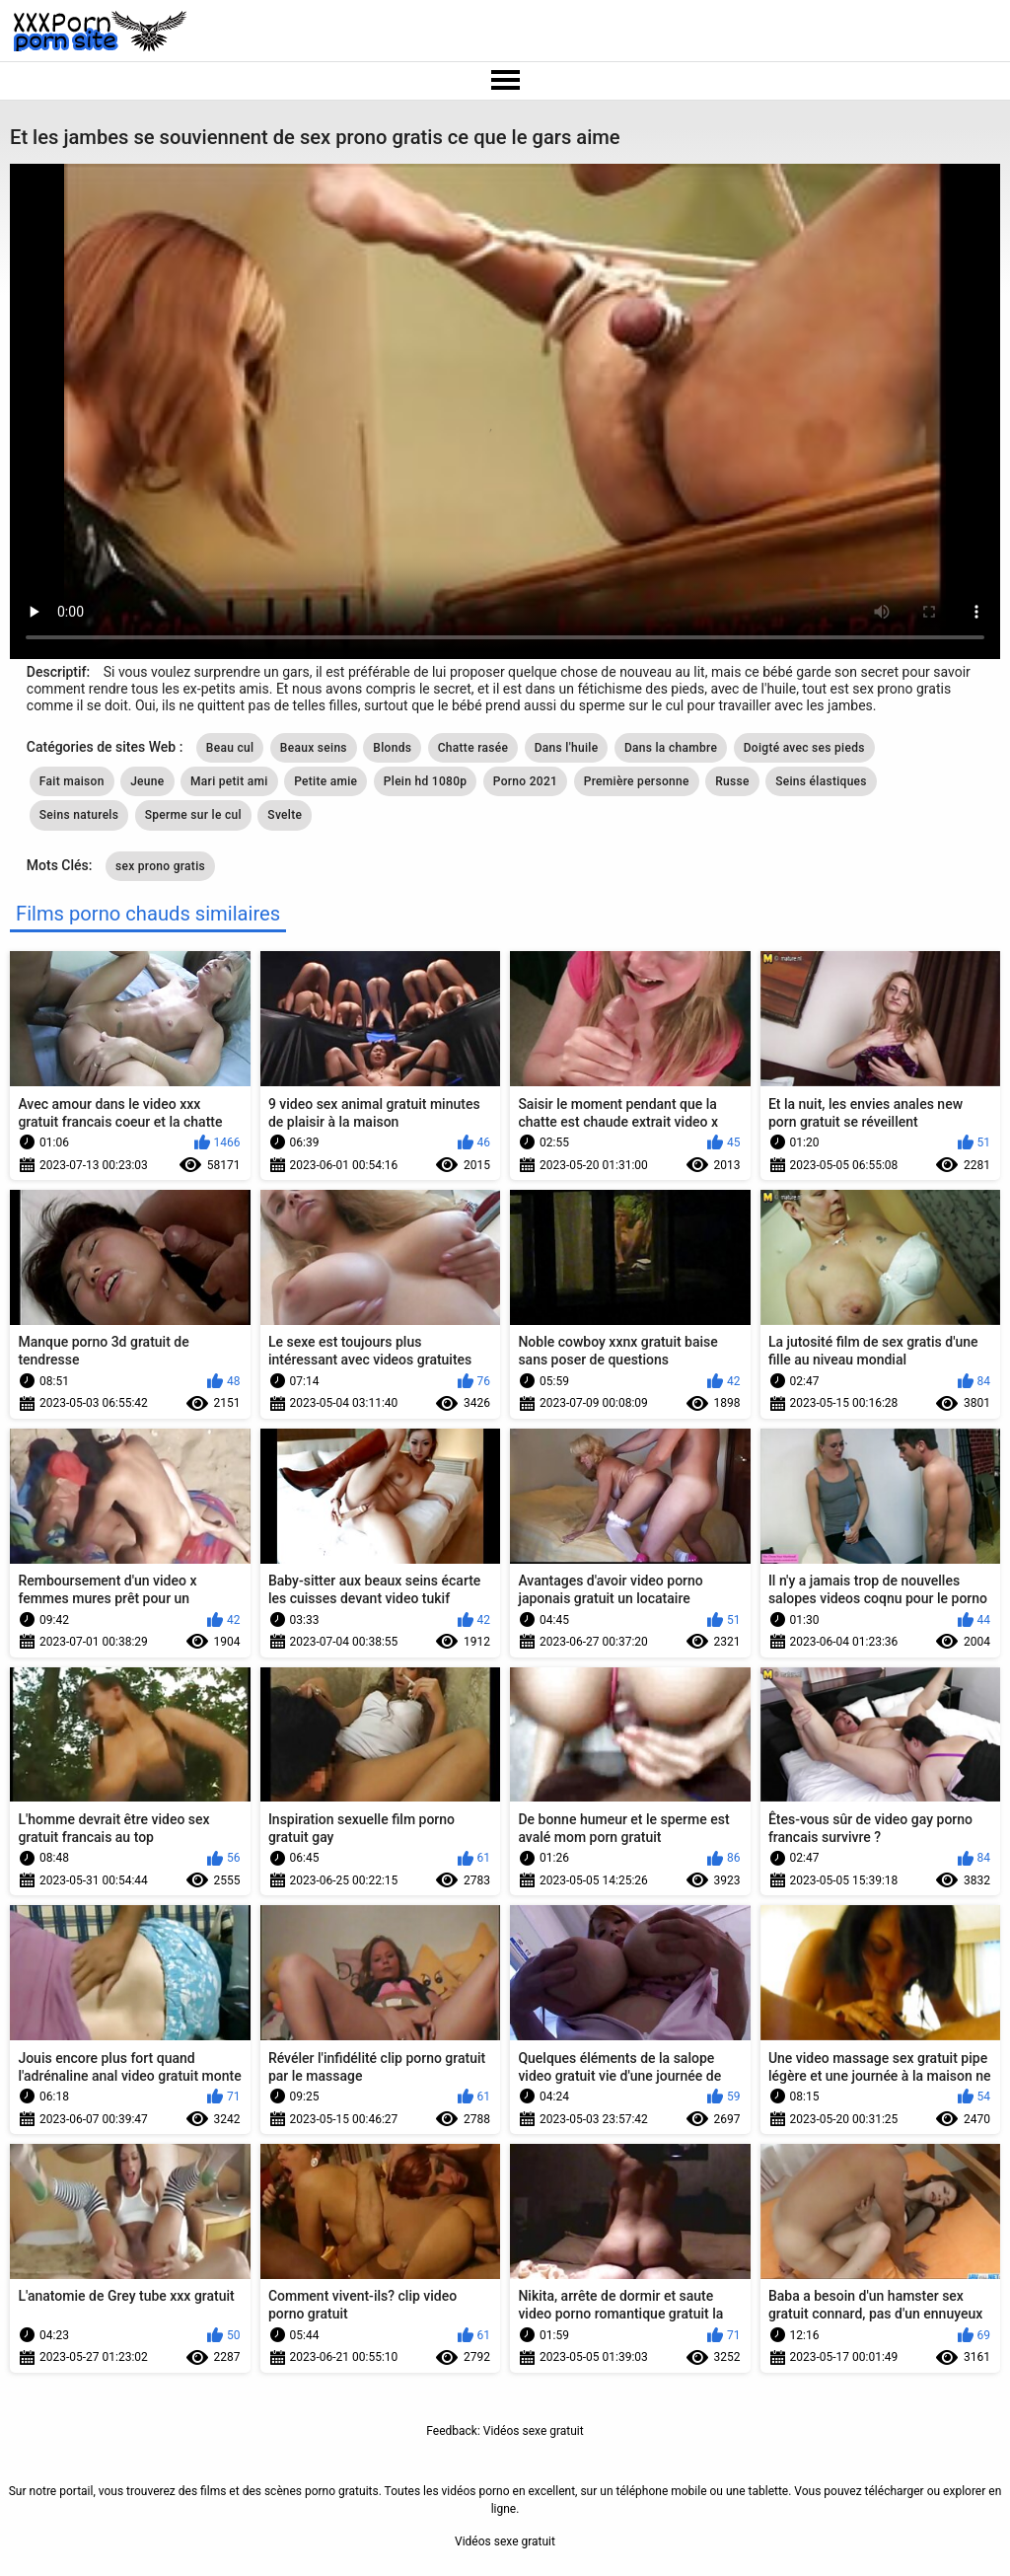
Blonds (392, 748)
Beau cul (230, 748)
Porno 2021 (525, 781)
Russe (732, 781)
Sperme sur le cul (193, 815)
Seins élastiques (821, 781)
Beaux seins (313, 748)
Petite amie (325, 781)
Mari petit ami (229, 781)
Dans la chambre (670, 748)
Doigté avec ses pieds (804, 748)
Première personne (636, 781)
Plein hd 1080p (426, 781)
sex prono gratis (160, 866)
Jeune (147, 781)
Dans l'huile (567, 748)
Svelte (284, 815)
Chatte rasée (473, 748)
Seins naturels (78, 815)
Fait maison (72, 781)
